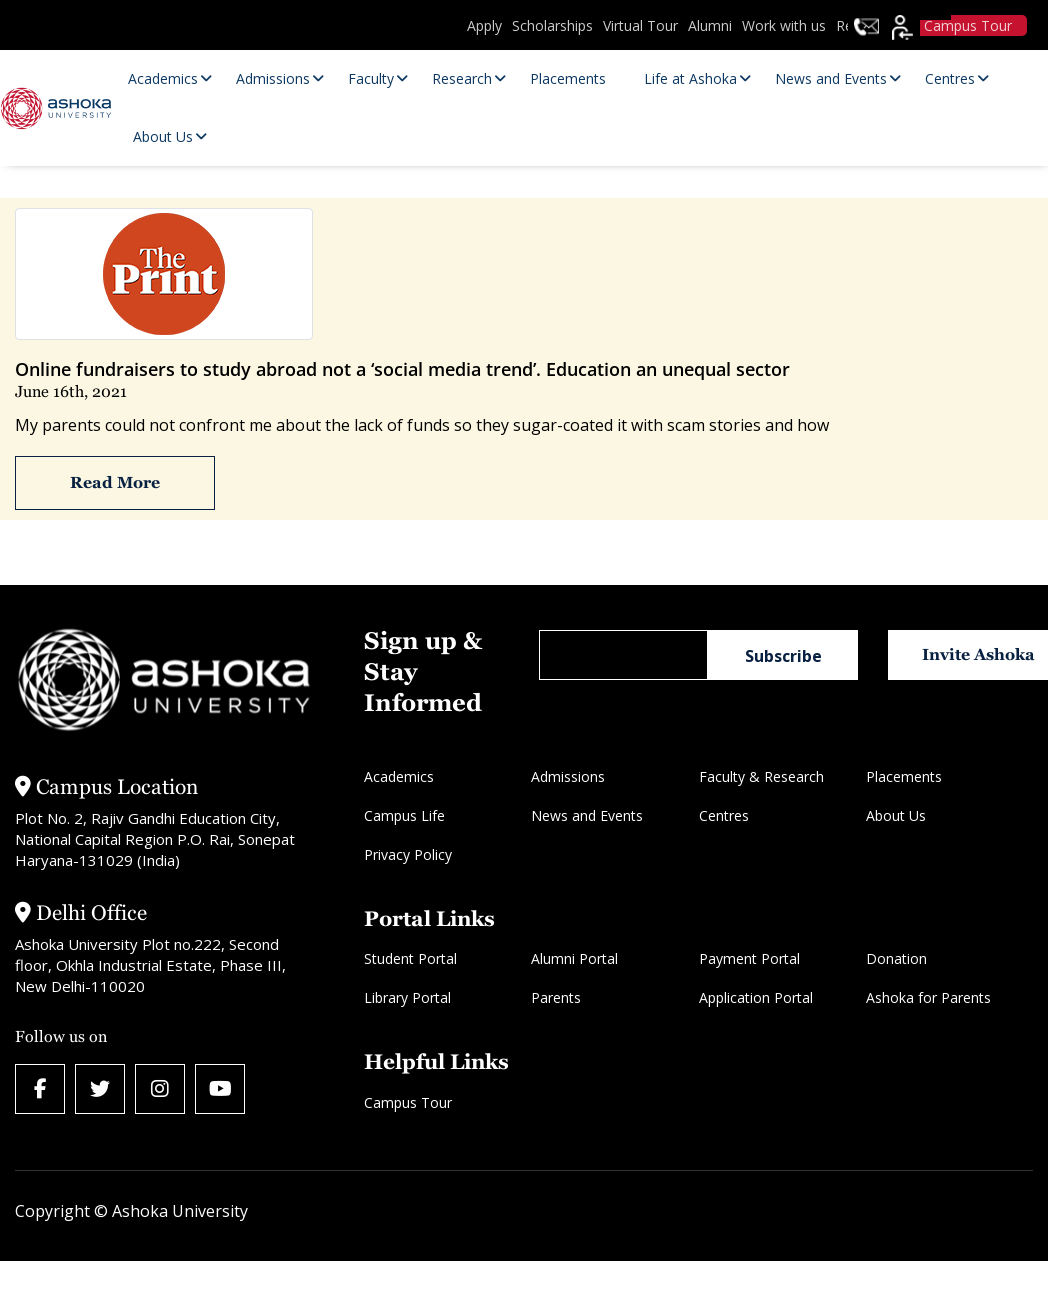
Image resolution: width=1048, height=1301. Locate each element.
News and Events (587, 815)
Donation (896, 958)
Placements (904, 776)
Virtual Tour (640, 25)
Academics (399, 776)
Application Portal (756, 997)
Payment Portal (749, 958)
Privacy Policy (408, 854)
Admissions (568, 776)
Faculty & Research (761, 776)
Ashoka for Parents (928, 997)
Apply (484, 25)
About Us (896, 815)
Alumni (710, 25)
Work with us (784, 25)
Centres (724, 815)
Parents (556, 997)
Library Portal (407, 997)
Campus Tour (408, 1102)
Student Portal (410, 958)
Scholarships (552, 25)
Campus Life (404, 815)
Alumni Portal (574, 958)
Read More (115, 482)
